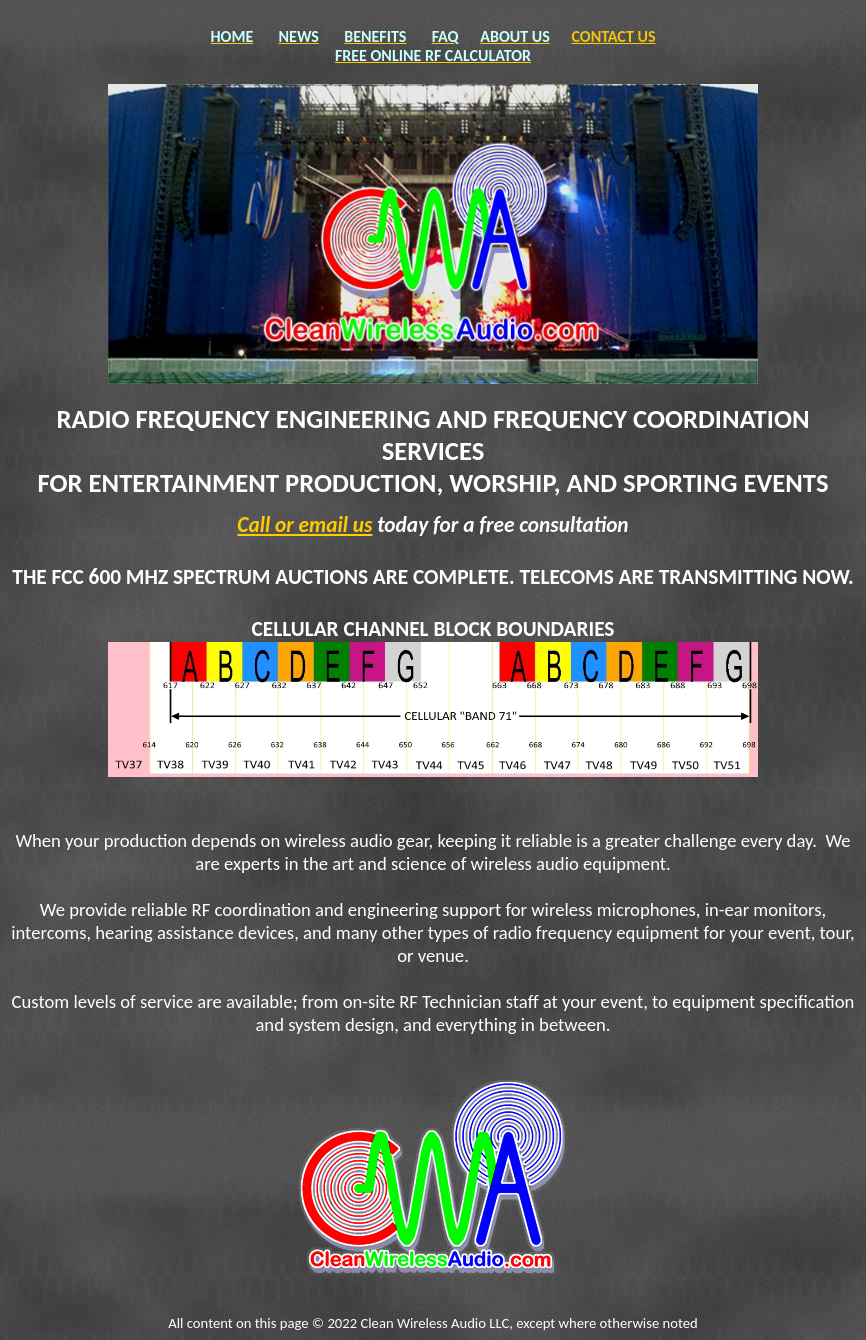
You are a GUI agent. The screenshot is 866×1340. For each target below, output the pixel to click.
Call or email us (304, 525)
